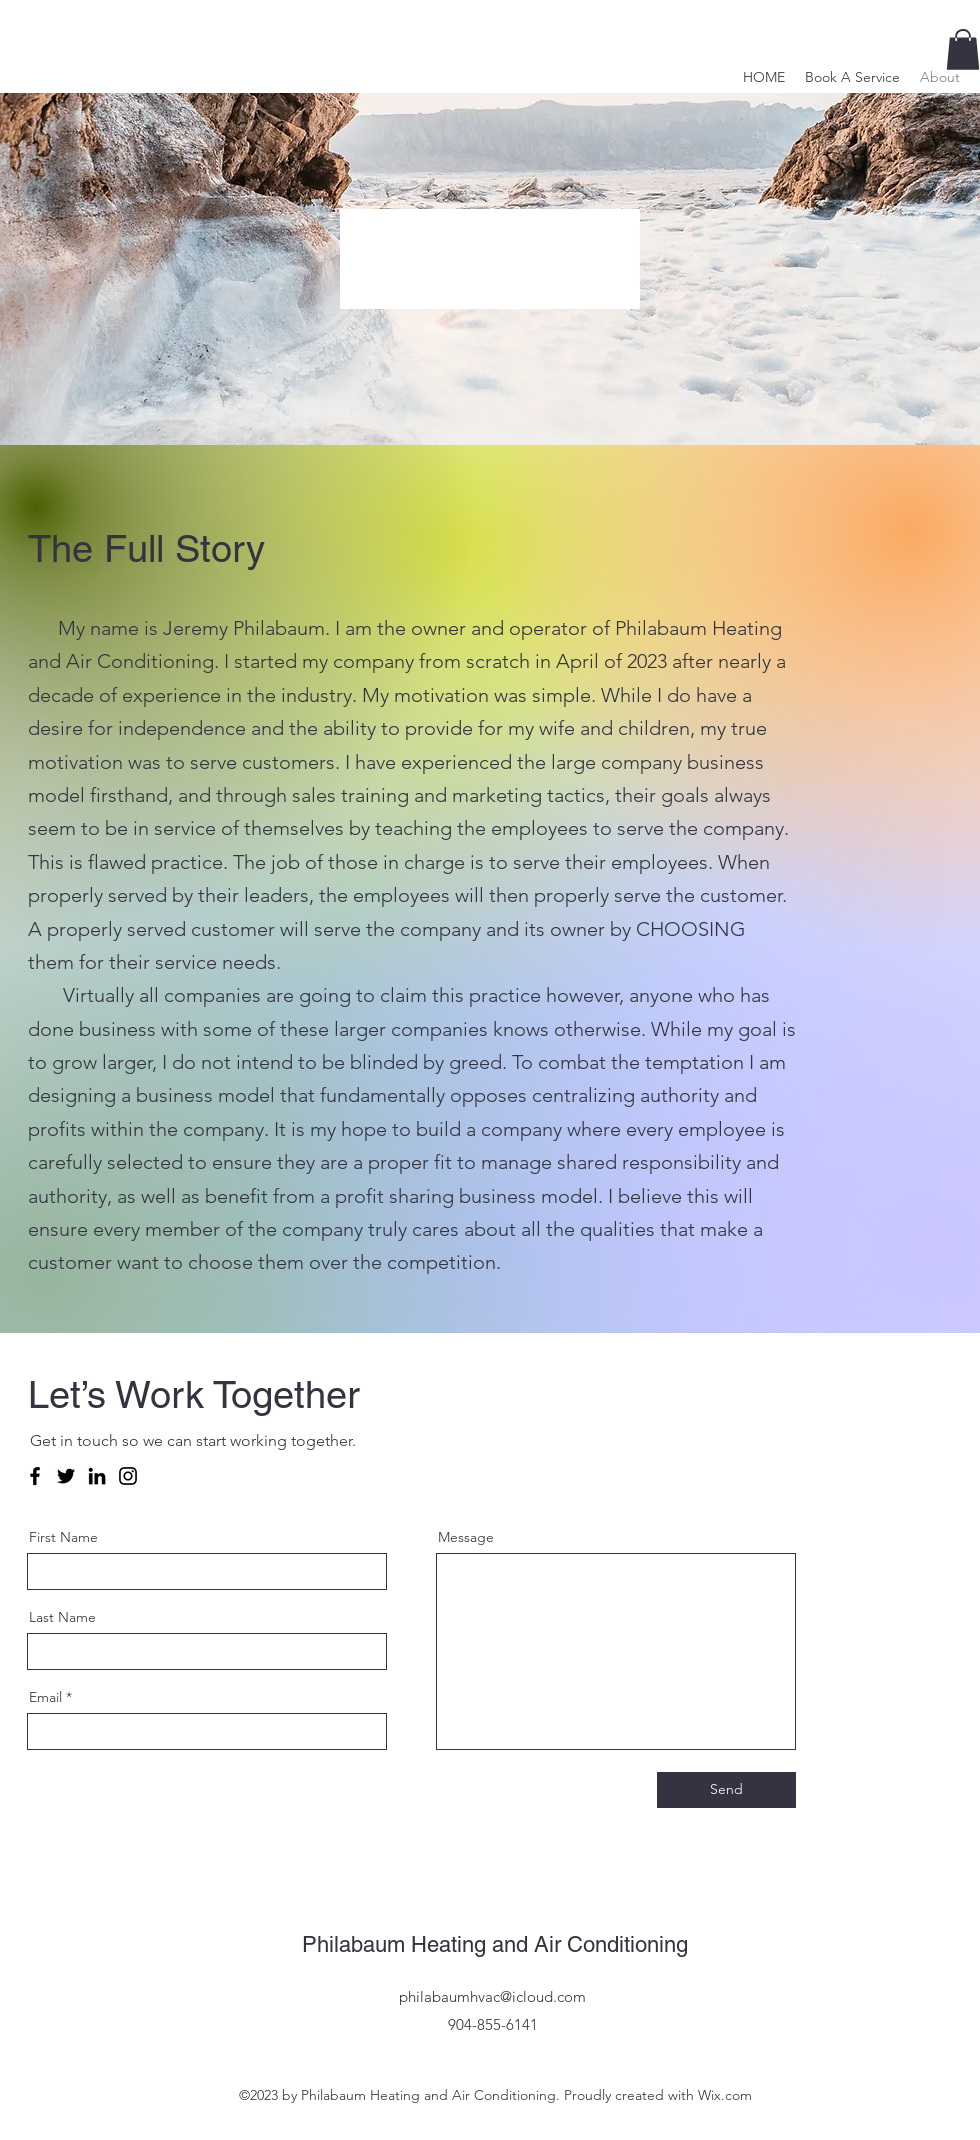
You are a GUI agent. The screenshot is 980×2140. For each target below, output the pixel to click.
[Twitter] (66, 1476)
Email (45, 1697)
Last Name (62, 1617)
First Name (63, 1537)
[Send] (726, 1790)
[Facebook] (35, 1476)
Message (466, 1537)
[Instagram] (128, 1476)
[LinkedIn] (97, 1476)
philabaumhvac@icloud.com (492, 1996)
